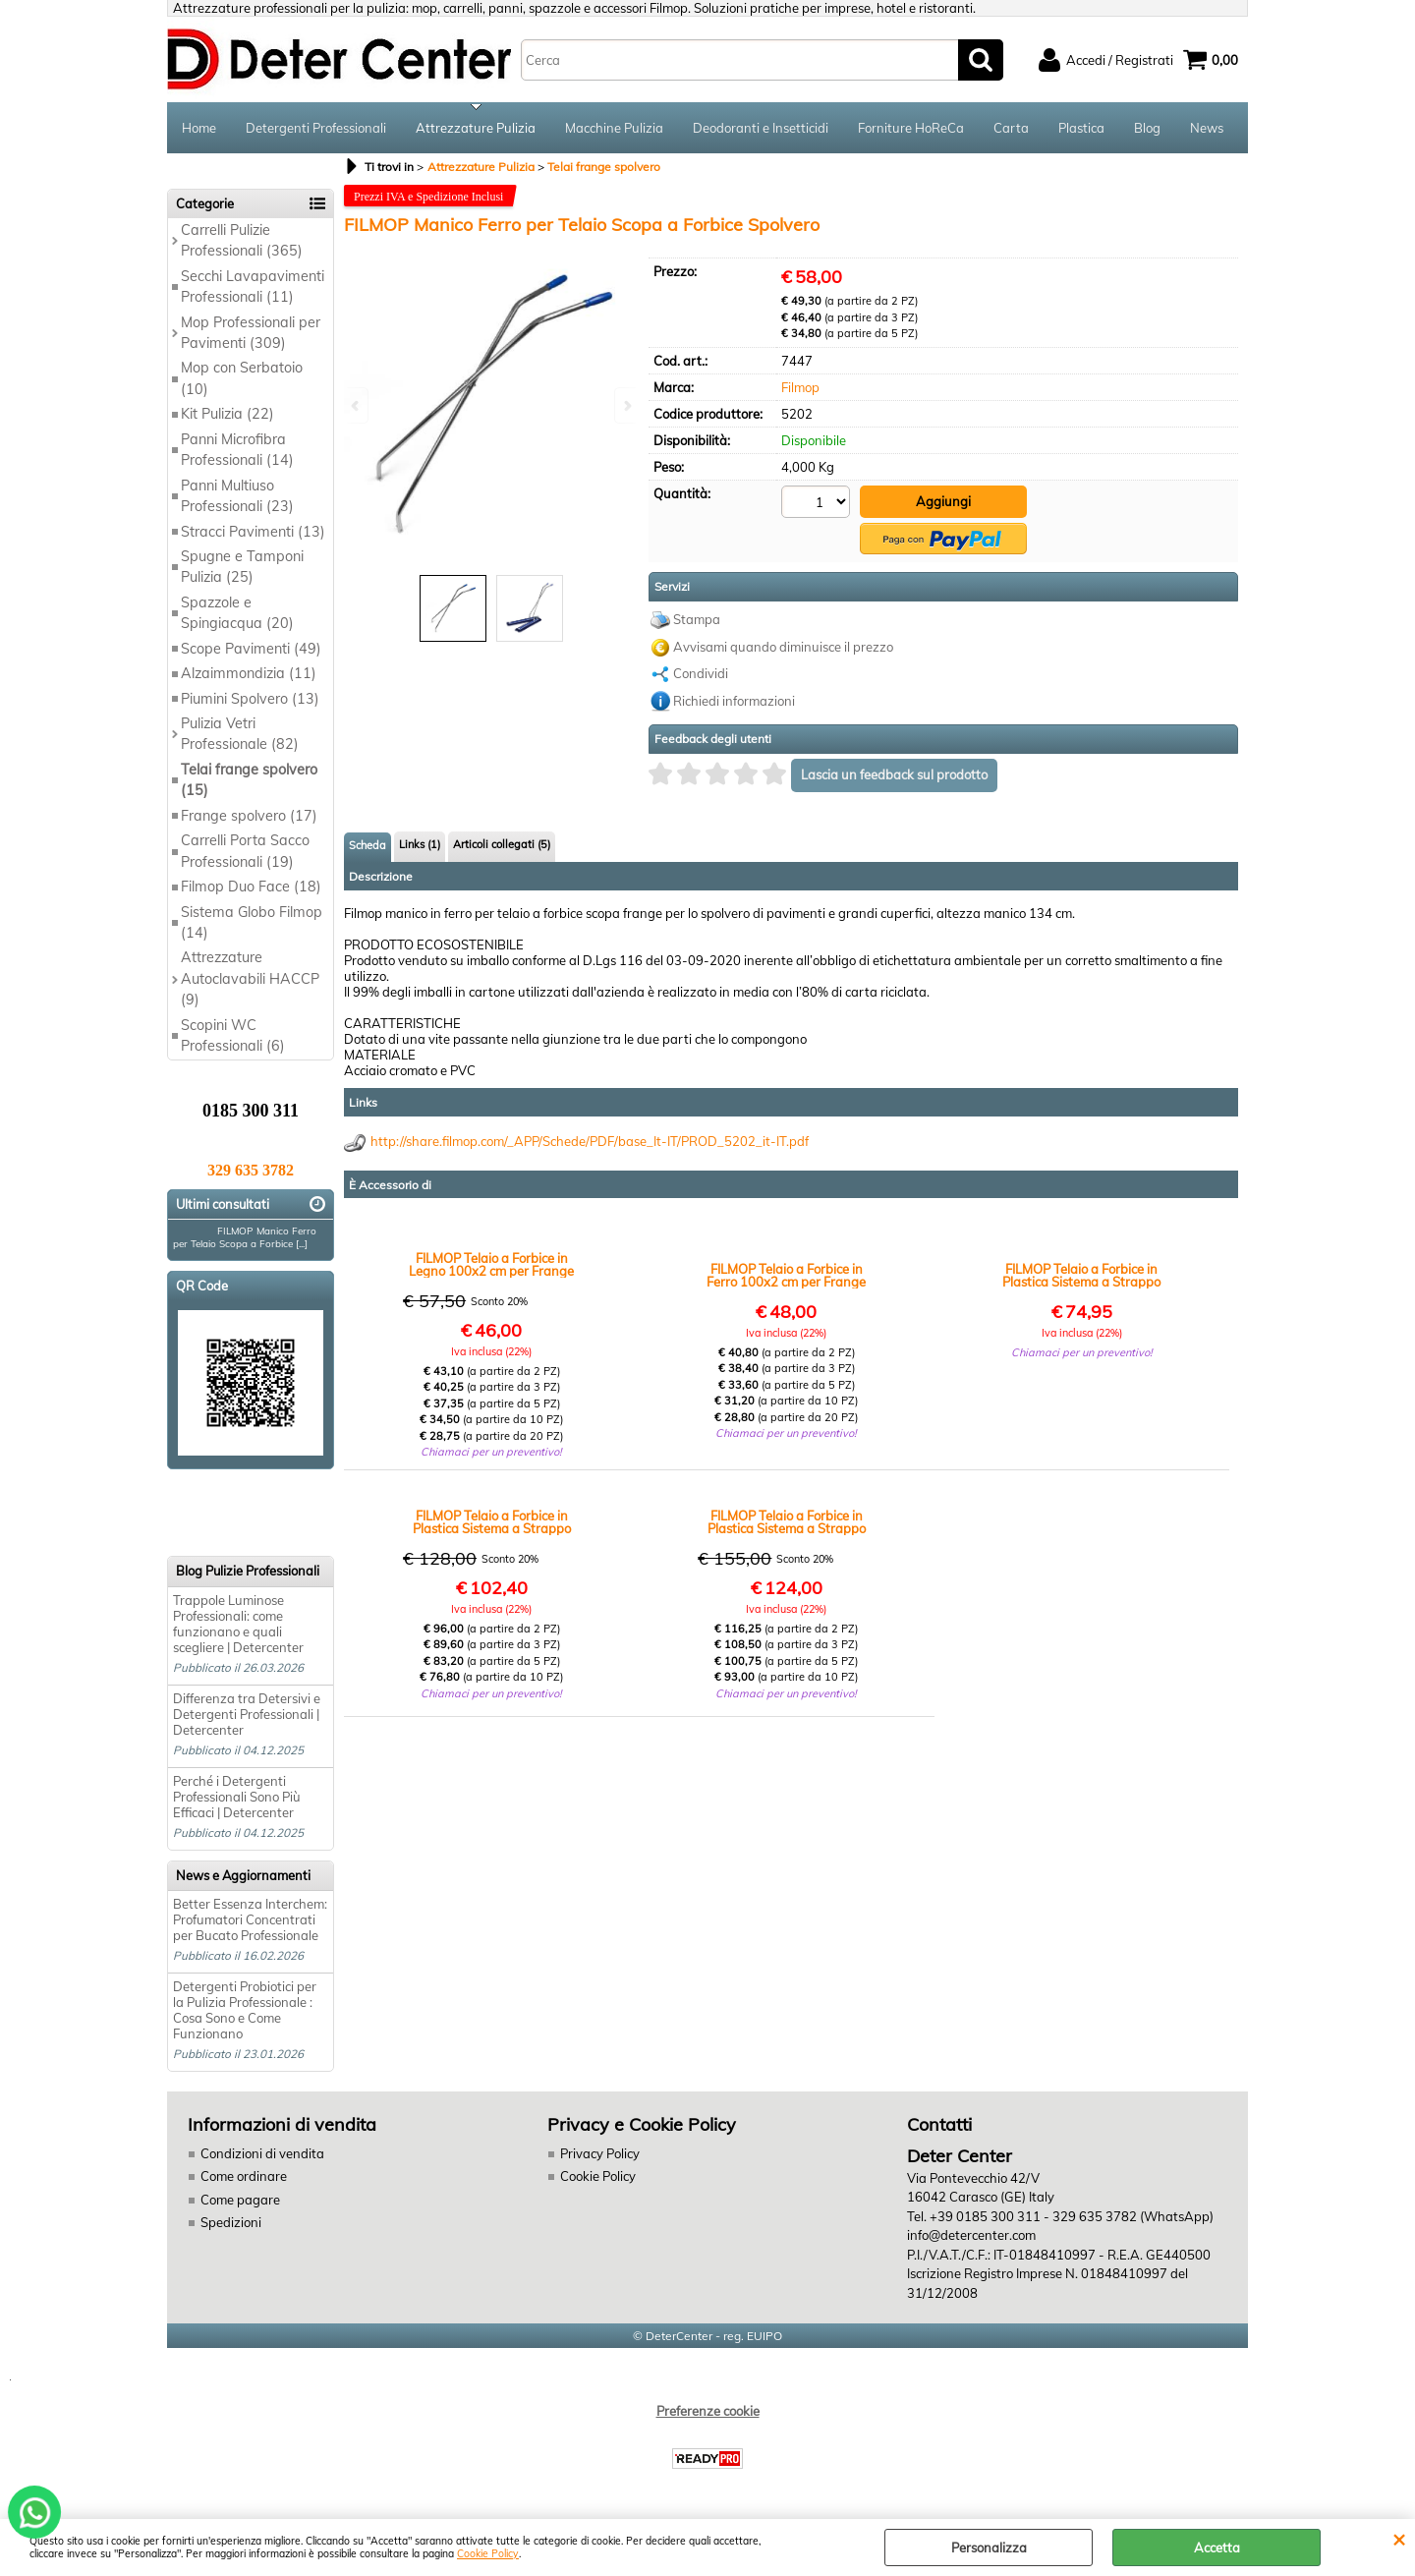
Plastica (1081, 128)
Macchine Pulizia (614, 128)
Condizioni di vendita (262, 2153)
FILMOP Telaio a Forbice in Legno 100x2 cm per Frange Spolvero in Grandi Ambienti (492, 1265)
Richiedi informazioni (734, 701)
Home (199, 128)
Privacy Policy (600, 2153)
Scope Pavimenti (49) (251, 649)
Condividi (700, 673)
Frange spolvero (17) (249, 816)
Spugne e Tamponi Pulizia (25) (242, 566)
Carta (1011, 128)
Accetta (1217, 2547)
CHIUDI (1398, 2538)
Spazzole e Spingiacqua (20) (237, 613)
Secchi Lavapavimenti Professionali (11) (252, 286)
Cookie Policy (488, 2553)
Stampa (696, 619)
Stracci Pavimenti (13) (253, 532)
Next (626, 405)
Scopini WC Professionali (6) (233, 1035)
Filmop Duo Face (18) (251, 886)
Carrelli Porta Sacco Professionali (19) (245, 850)
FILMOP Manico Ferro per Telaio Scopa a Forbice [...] (244, 1237)
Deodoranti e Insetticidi (760, 128)
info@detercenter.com (971, 2235)
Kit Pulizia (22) (227, 414)
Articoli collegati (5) (501, 844)
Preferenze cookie (708, 2411)
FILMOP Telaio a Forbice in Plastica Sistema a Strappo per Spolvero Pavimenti (1081, 1275)
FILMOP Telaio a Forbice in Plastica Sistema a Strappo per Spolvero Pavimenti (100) (787, 1522)
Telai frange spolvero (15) (249, 780)
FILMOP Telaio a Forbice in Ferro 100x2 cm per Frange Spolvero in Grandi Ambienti (787, 1275)
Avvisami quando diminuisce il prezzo (783, 647)
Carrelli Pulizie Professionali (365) (242, 240)
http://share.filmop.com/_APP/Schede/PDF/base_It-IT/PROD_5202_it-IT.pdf (589, 1141)
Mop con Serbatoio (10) (242, 378)
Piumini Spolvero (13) (250, 699)
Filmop (800, 387)
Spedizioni (230, 2222)
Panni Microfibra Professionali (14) (237, 449)
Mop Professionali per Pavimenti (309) (250, 333)
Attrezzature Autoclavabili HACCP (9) (250, 978)
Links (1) (419, 844)
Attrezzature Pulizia (476, 128)
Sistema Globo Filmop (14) (251, 922)
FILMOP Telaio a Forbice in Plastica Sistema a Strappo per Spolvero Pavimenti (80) (492, 1522)
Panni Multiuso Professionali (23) (237, 496)
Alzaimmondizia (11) (248, 673)
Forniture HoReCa (911, 128)
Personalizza (989, 2547)
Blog (1147, 128)
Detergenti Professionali (316, 128)
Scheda (367, 845)
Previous (356, 405)
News (1206, 128)
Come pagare (240, 2199)
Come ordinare (243, 2176)
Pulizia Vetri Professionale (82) (240, 734)
